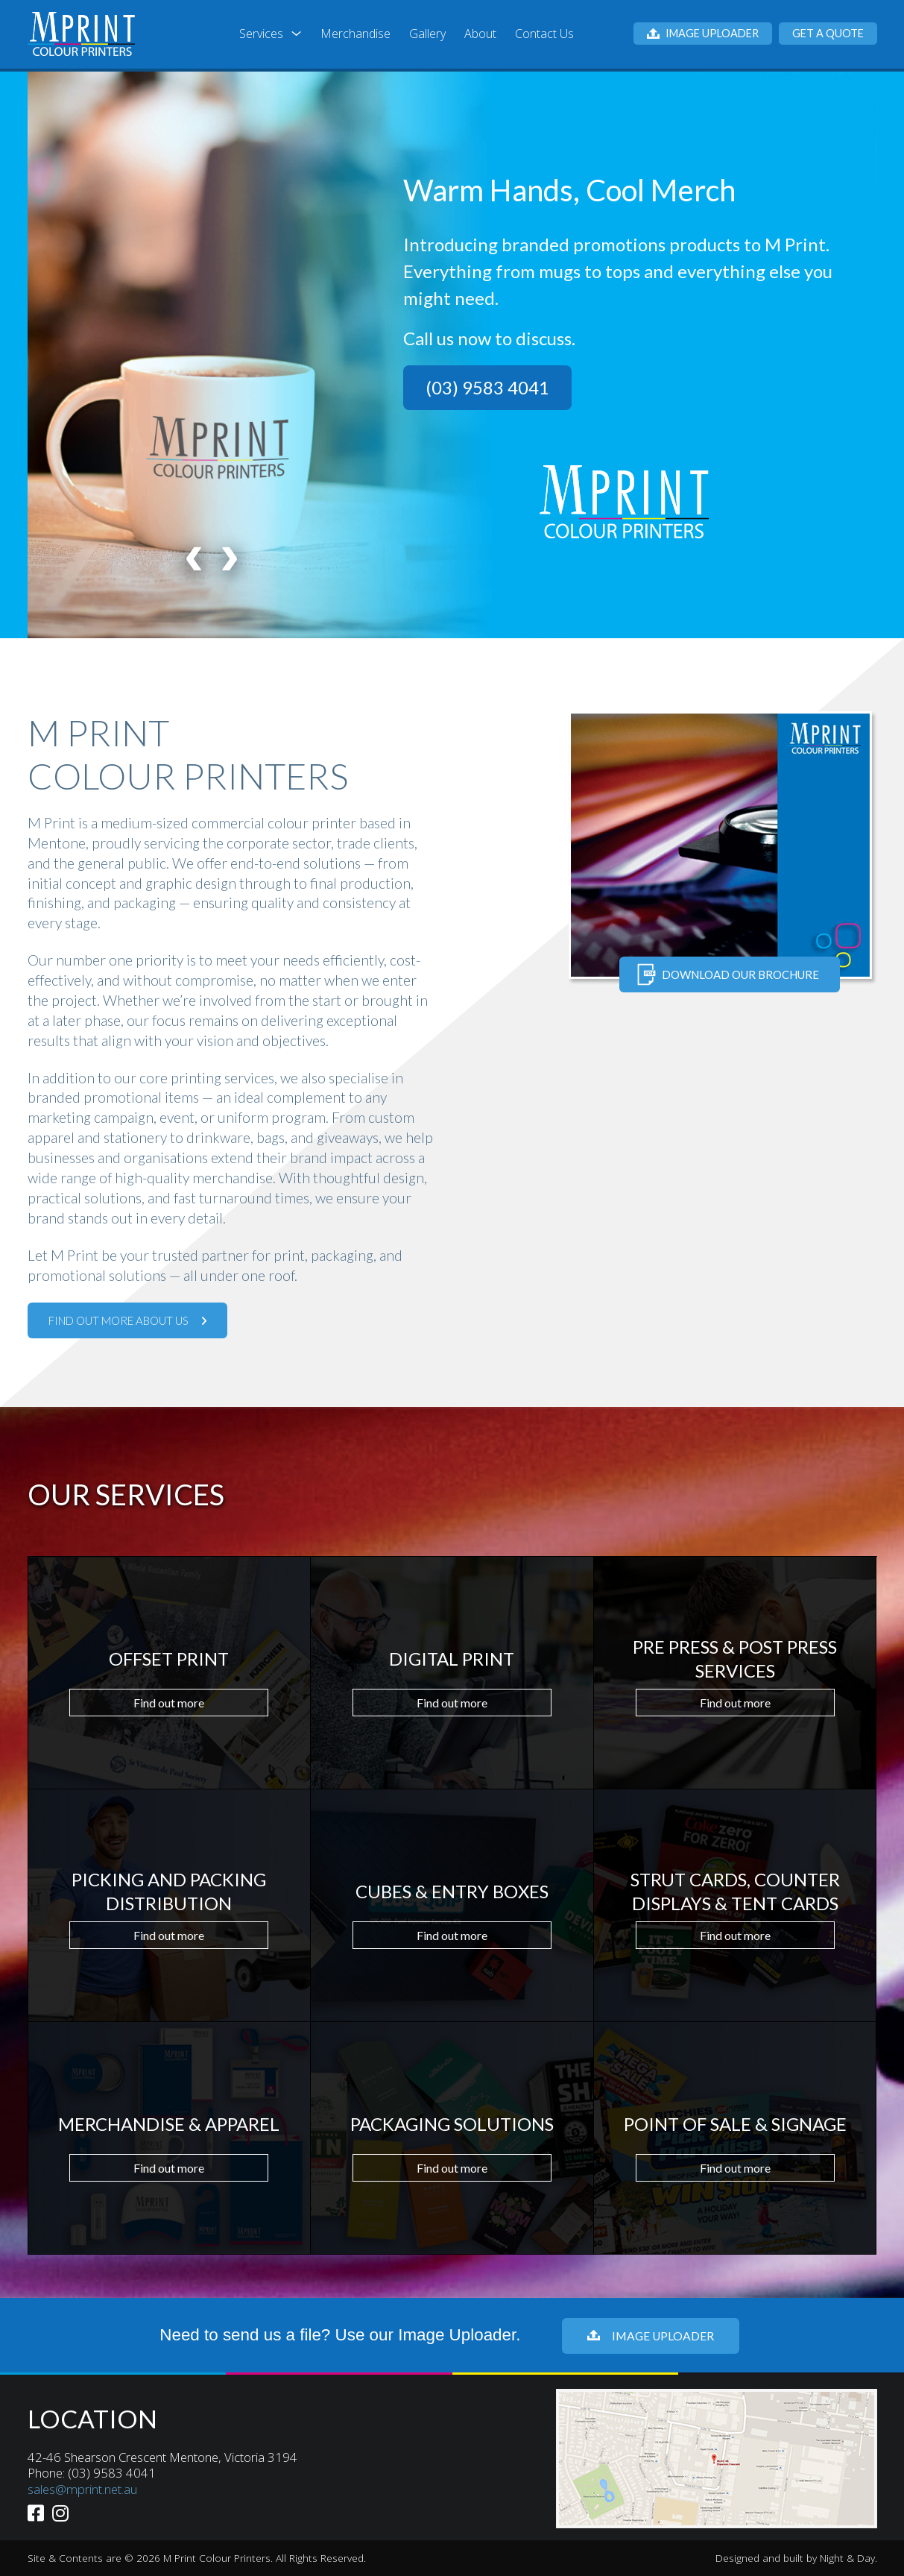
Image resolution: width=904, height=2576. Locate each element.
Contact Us (544, 33)
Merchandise (355, 33)
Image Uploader (703, 33)
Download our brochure (728, 974)
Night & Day (847, 2558)
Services (261, 33)
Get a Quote (828, 33)
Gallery (427, 33)
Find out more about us (127, 1320)
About (480, 33)
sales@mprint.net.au (82, 2489)
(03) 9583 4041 (487, 387)
